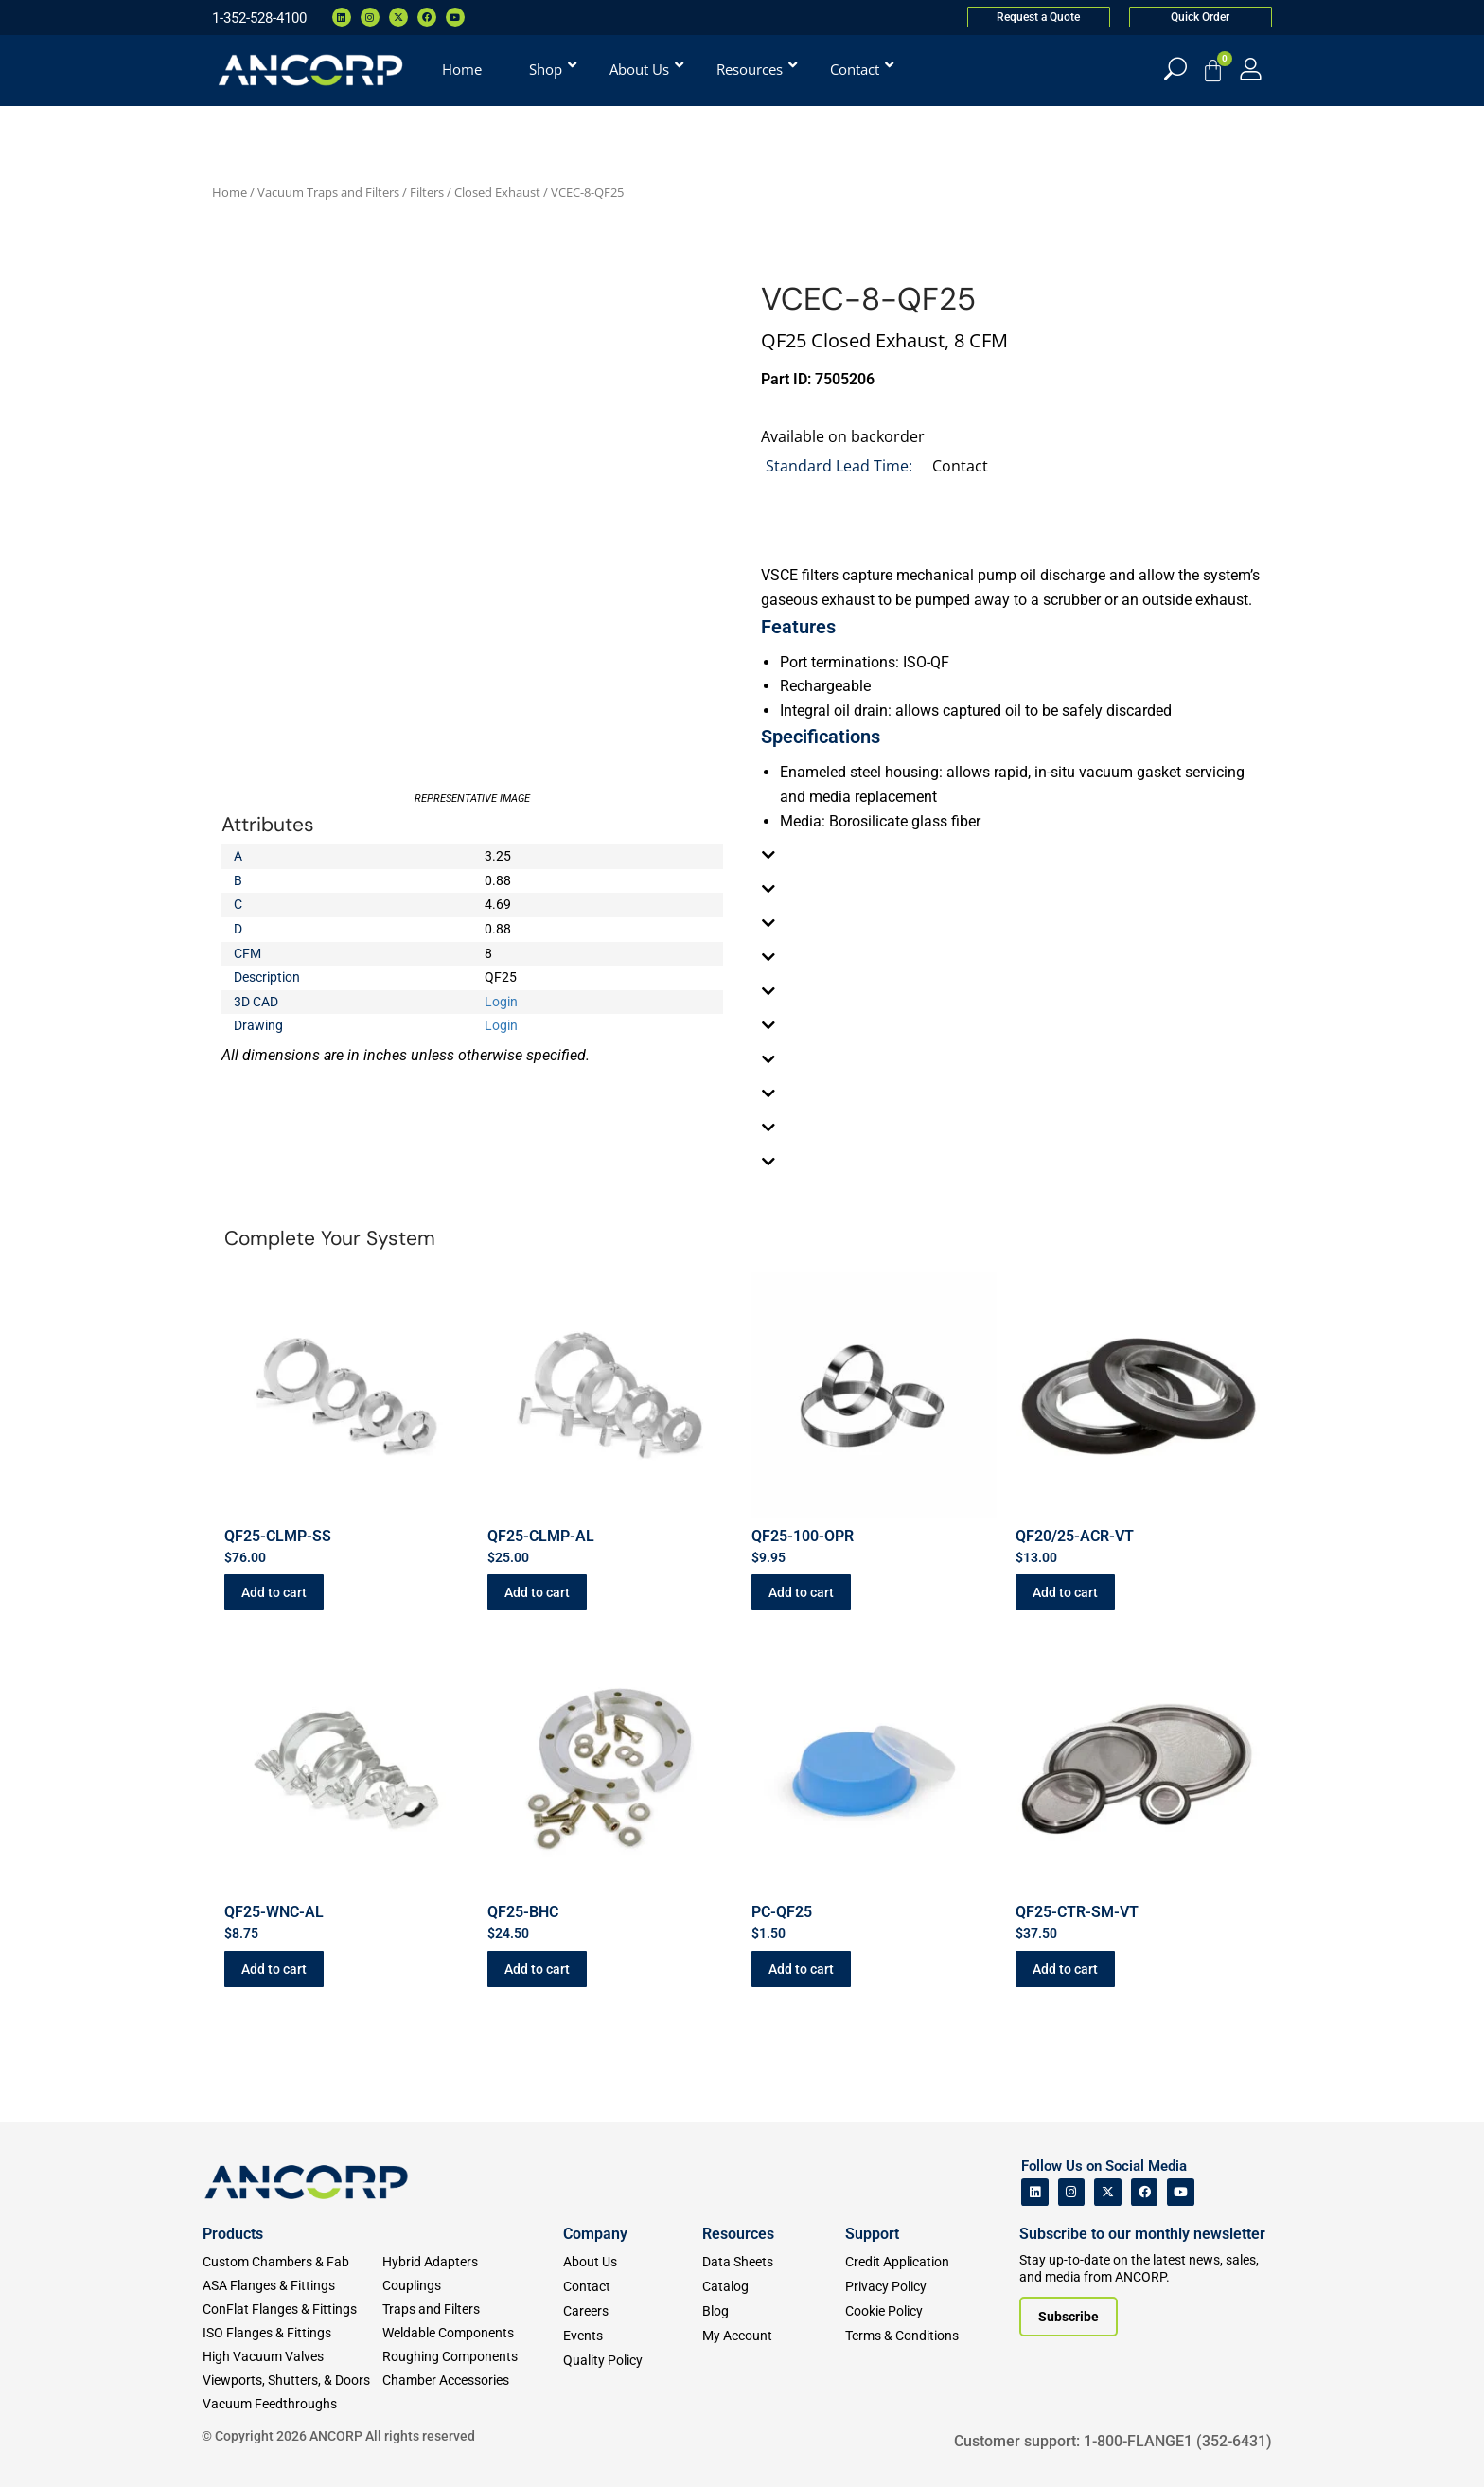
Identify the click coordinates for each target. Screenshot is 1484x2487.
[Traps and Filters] (472, 2309)
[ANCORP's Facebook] (1144, 2192)
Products (233, 2234)
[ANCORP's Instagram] (1072, 2192)
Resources (738, 2234)
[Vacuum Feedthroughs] (292, 2404)
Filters (427, 192)
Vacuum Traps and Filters (328, 192)
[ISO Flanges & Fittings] (292, 2333)
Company (595, 2234)
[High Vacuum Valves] (292, 2357)
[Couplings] (472, 2286)
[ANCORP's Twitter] (1108, 2192)
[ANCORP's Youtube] (1180, 2192)
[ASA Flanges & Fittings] (292, 2286)
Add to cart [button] (274, 1592)
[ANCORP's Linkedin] (1035, 2192)
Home (229, 192)
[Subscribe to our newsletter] (1068, 2316)
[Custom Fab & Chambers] (292, 2262)
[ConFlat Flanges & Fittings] (292, 2309)
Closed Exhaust (497, 192)
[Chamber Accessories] (472, 2380)
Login (501, 1001)
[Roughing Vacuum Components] (472, 2357)
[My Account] (1251, 68)
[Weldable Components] (472, 2333)
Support (872, 2234)
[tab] (1012, 855)
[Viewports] (292, 2380)
